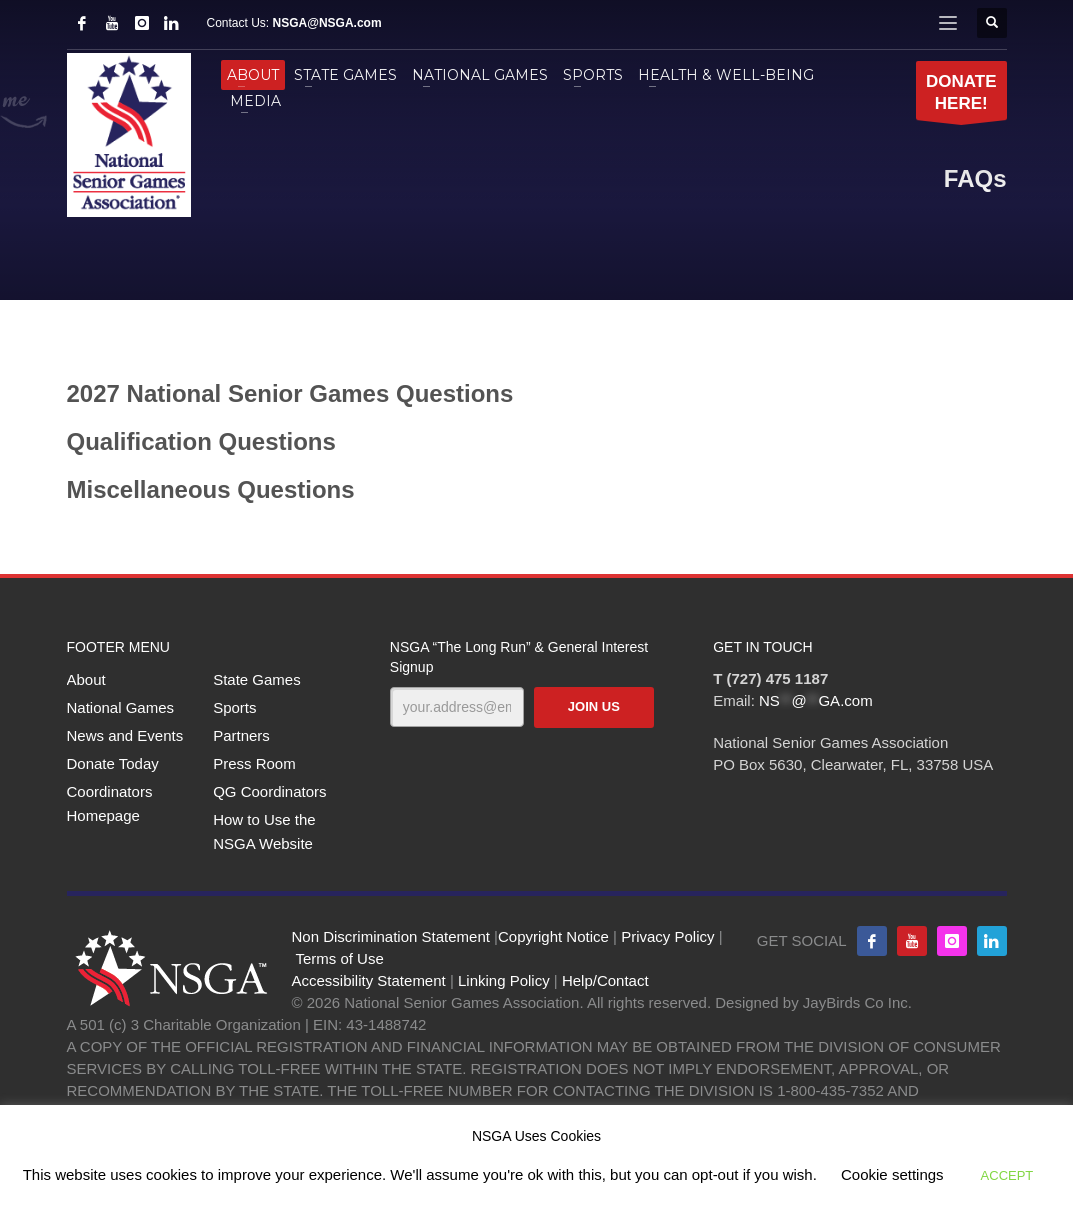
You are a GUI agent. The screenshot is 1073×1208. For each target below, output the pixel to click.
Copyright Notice (553, 936)
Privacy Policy (667, 936)
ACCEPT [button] (1007, 1175)
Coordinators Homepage (110, 803)
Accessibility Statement (369, 980)
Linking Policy (504, 980)
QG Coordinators (269, 791)
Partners (241, 735)
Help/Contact (605, 980)
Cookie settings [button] (892, 1174)
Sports (234, 707)
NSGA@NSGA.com (327, 23)
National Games (121, 707)
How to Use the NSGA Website (264, 831)
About (86, 679)
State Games (257, 679)
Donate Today (113, 763)
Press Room (254, 763)
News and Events (125, 735)
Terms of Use (339, 958)
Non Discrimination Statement (391, 936)
